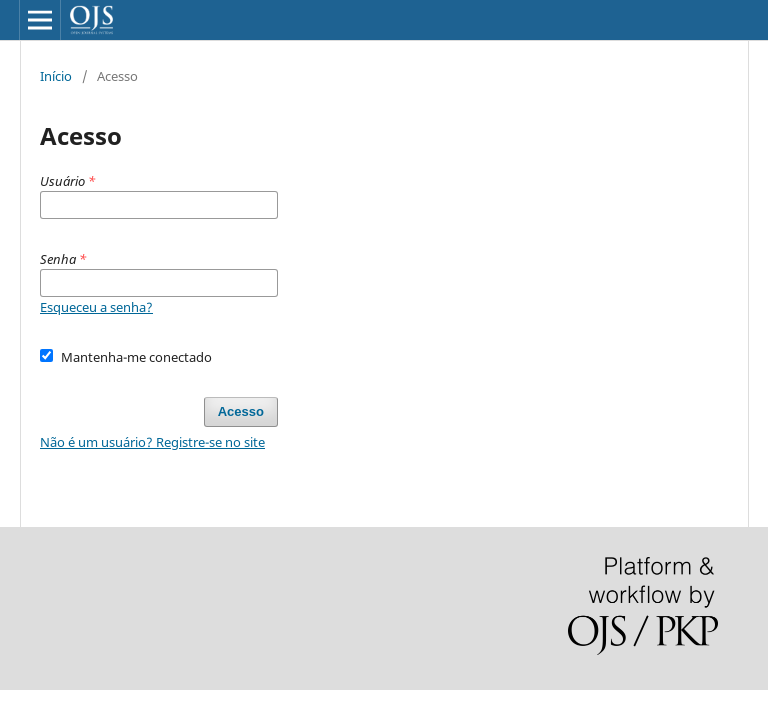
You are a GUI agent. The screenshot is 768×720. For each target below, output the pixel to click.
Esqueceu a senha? (96, 307)
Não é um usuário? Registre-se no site (152, 442)
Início (56, 76)
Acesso (241, 411)
